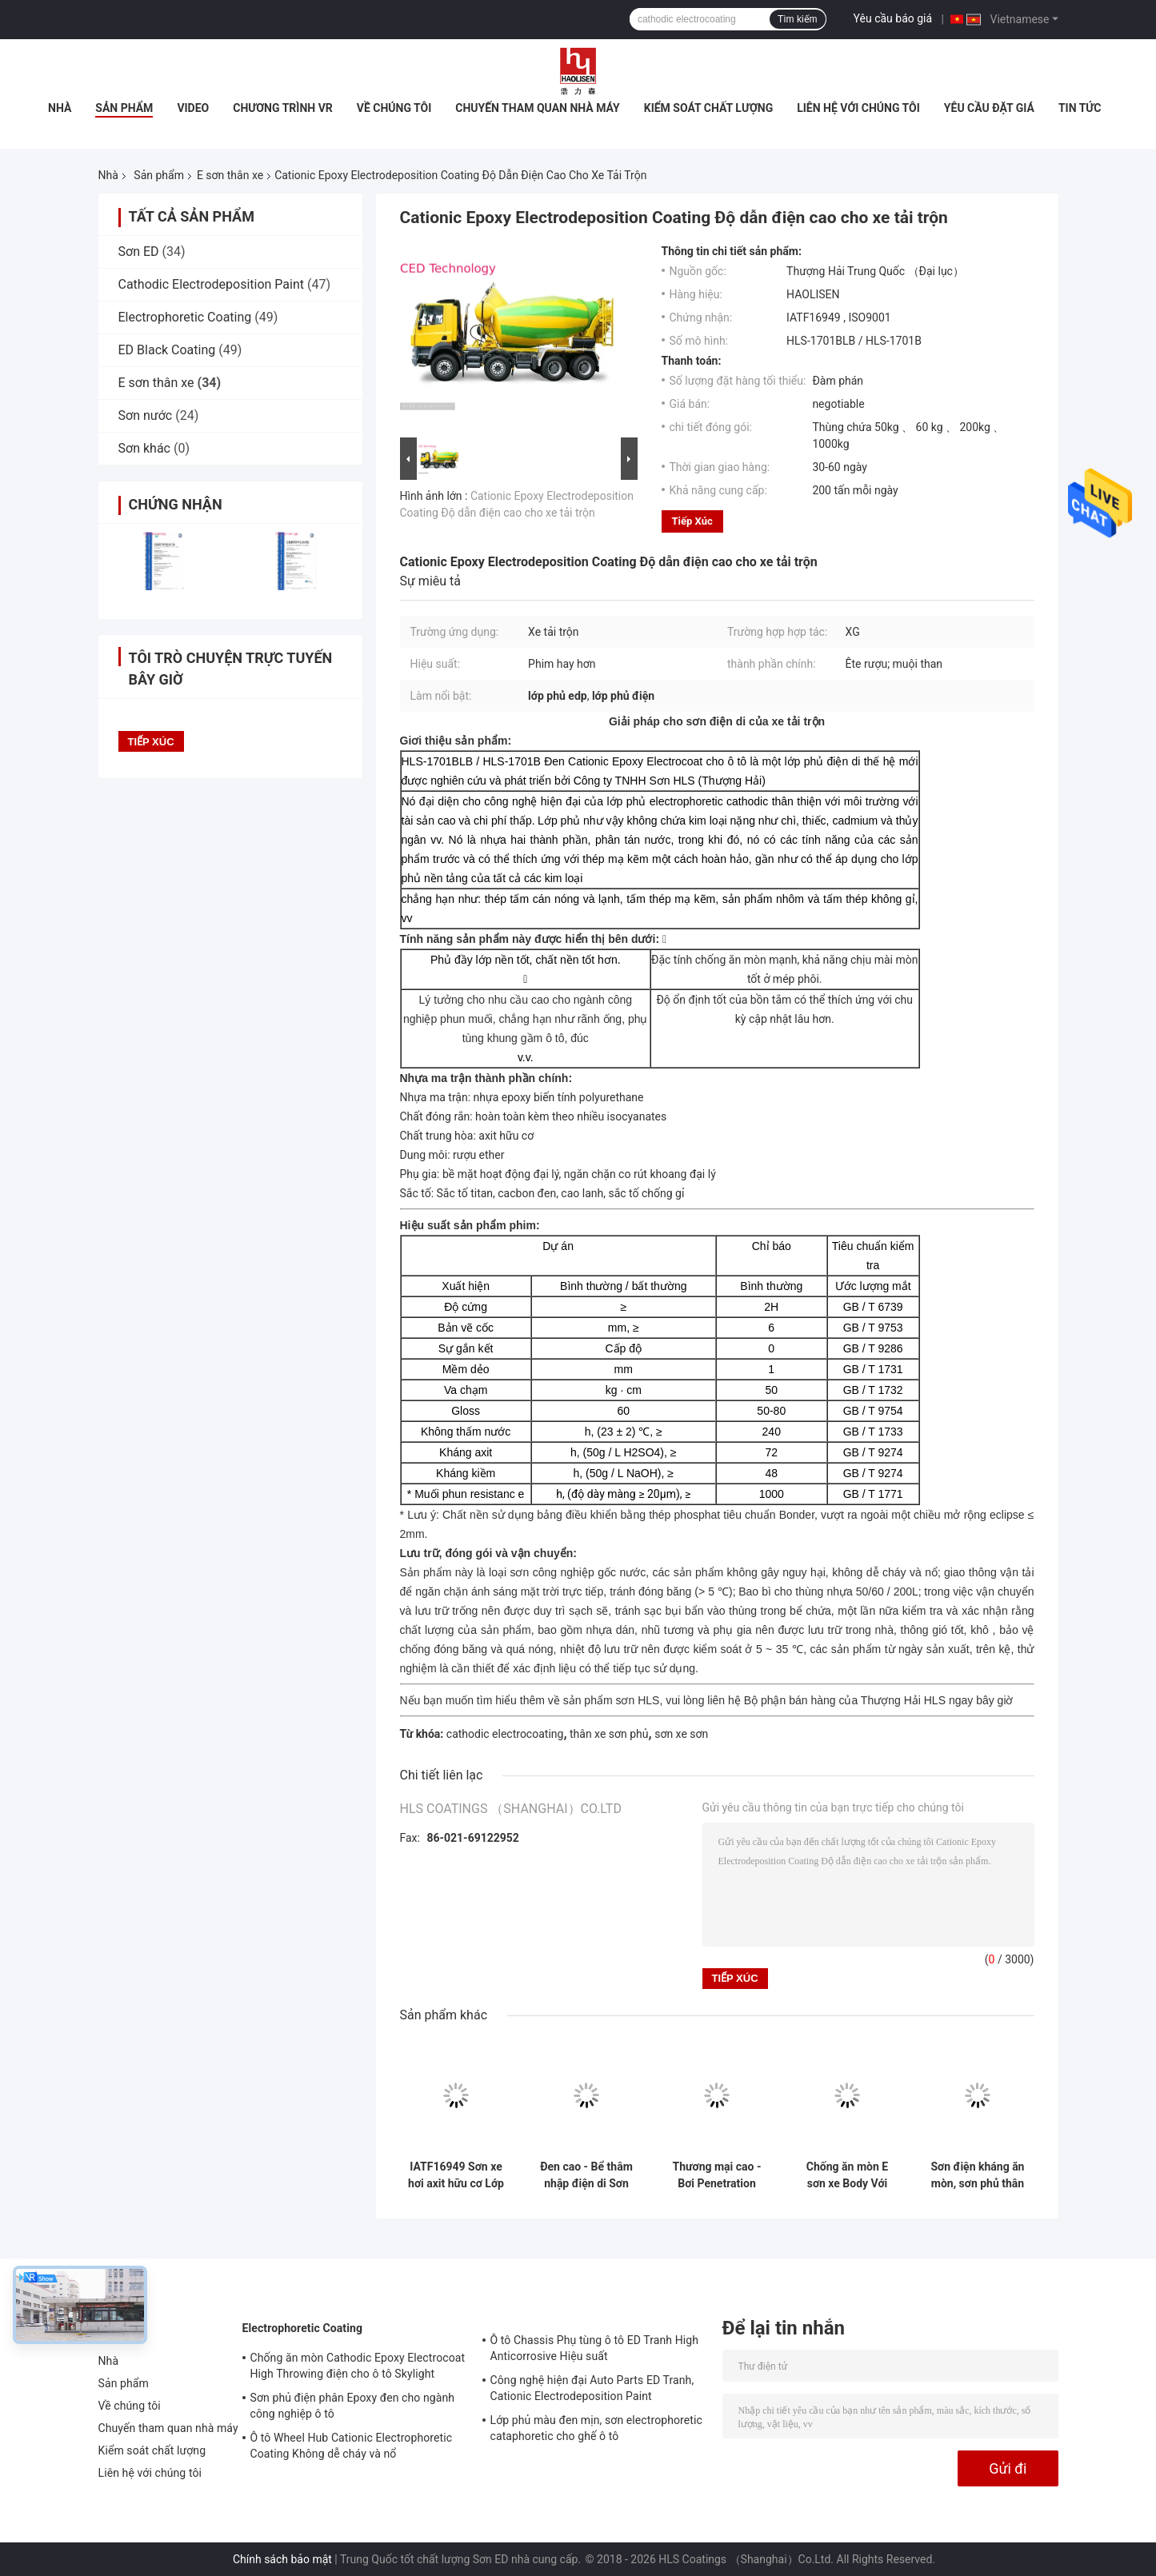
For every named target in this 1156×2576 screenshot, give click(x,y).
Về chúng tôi (394, 108)
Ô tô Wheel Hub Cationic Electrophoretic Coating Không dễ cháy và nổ (351, 2445)
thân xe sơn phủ (609, 1733)
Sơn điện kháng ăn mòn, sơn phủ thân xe (978, 2175)
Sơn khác (144, 448)
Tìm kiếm (798, 19)
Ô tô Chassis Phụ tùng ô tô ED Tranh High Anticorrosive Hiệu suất (594, 2348)
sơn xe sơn (681, 1733)
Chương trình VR (283, 108)
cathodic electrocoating (505, 1733)
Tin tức (1080, 108)
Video (193, 108)
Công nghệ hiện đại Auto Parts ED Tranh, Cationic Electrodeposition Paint (592, 2388)
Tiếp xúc (692, 521)
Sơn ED (138, 251)
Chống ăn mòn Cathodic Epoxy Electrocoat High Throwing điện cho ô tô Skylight (358, 2365)
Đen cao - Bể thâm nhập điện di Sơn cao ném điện (586, 2175)
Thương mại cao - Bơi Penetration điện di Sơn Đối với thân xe (717, 2175)
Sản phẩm (124, 108)
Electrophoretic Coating (185, 317)
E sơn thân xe (230, 175)
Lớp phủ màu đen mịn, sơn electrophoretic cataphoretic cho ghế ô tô (596, 2428)
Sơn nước (145, 415)
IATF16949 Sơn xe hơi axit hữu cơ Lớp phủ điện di (456, 2175)
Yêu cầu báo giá (893, 18)
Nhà (59, 108)
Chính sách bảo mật (282, 2559)
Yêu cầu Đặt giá (989, 108)
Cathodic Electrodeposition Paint (211, 284)
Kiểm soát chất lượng (708, 108)
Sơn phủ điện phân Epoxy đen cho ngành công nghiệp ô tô (352, 2405)
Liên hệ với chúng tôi (858, 108)
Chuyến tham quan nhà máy (537, 108)
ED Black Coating (167, 349)
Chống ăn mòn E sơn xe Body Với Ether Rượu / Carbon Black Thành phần (847, 2175)
